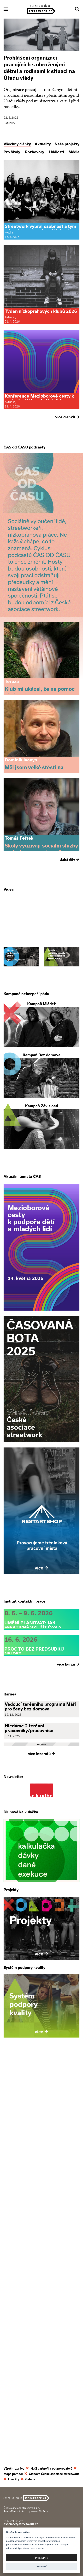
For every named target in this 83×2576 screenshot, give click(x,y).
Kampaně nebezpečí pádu (26, 1213)
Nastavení (42, 2566)
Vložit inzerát (41, 2129)
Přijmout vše (41, 2557)
